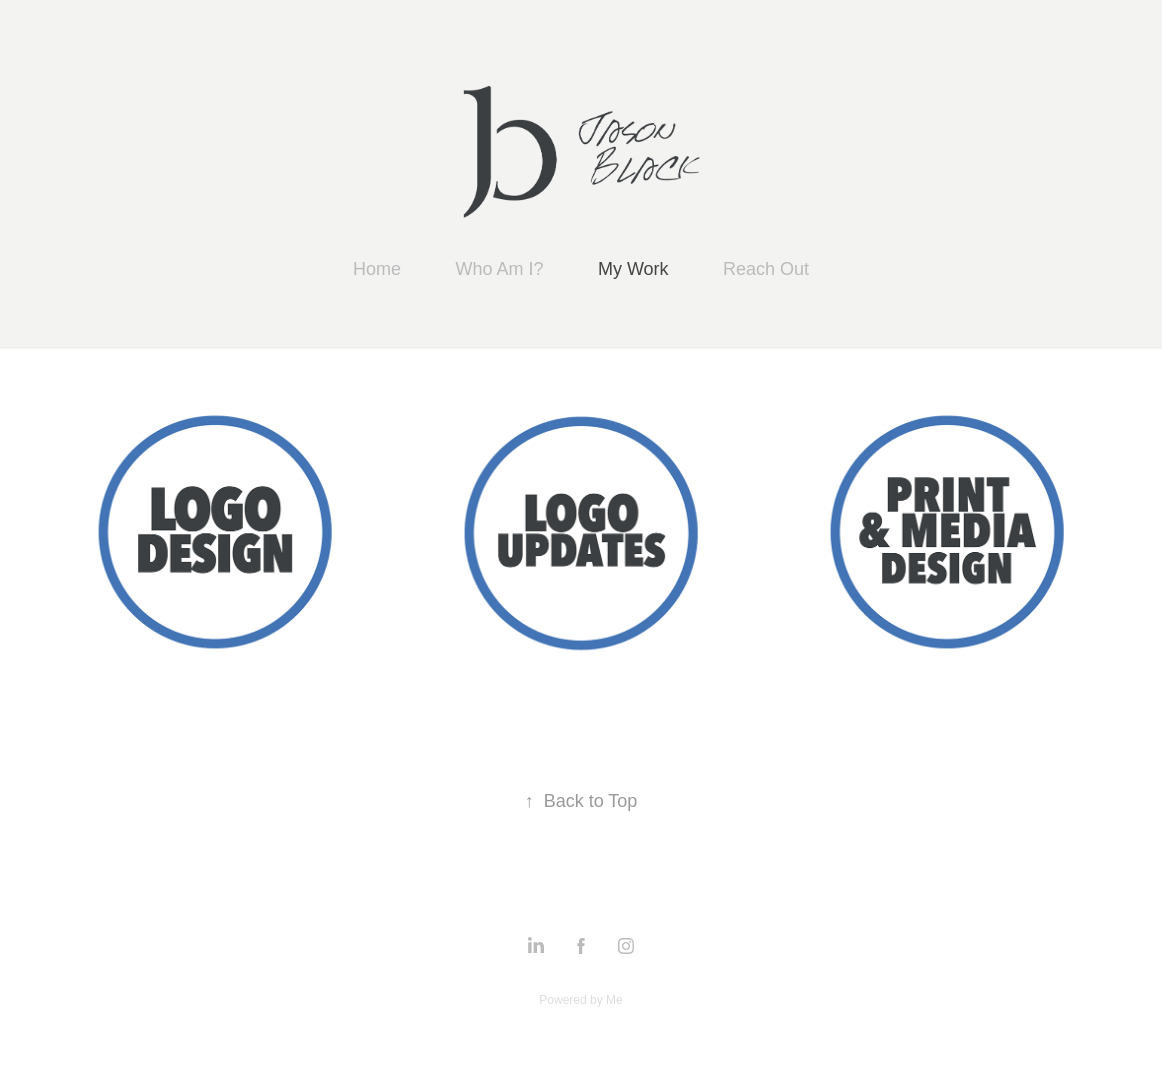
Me (614, 1000)
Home (377, 269)
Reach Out (766, 269)
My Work (633, 269)
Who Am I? (499, 269)
